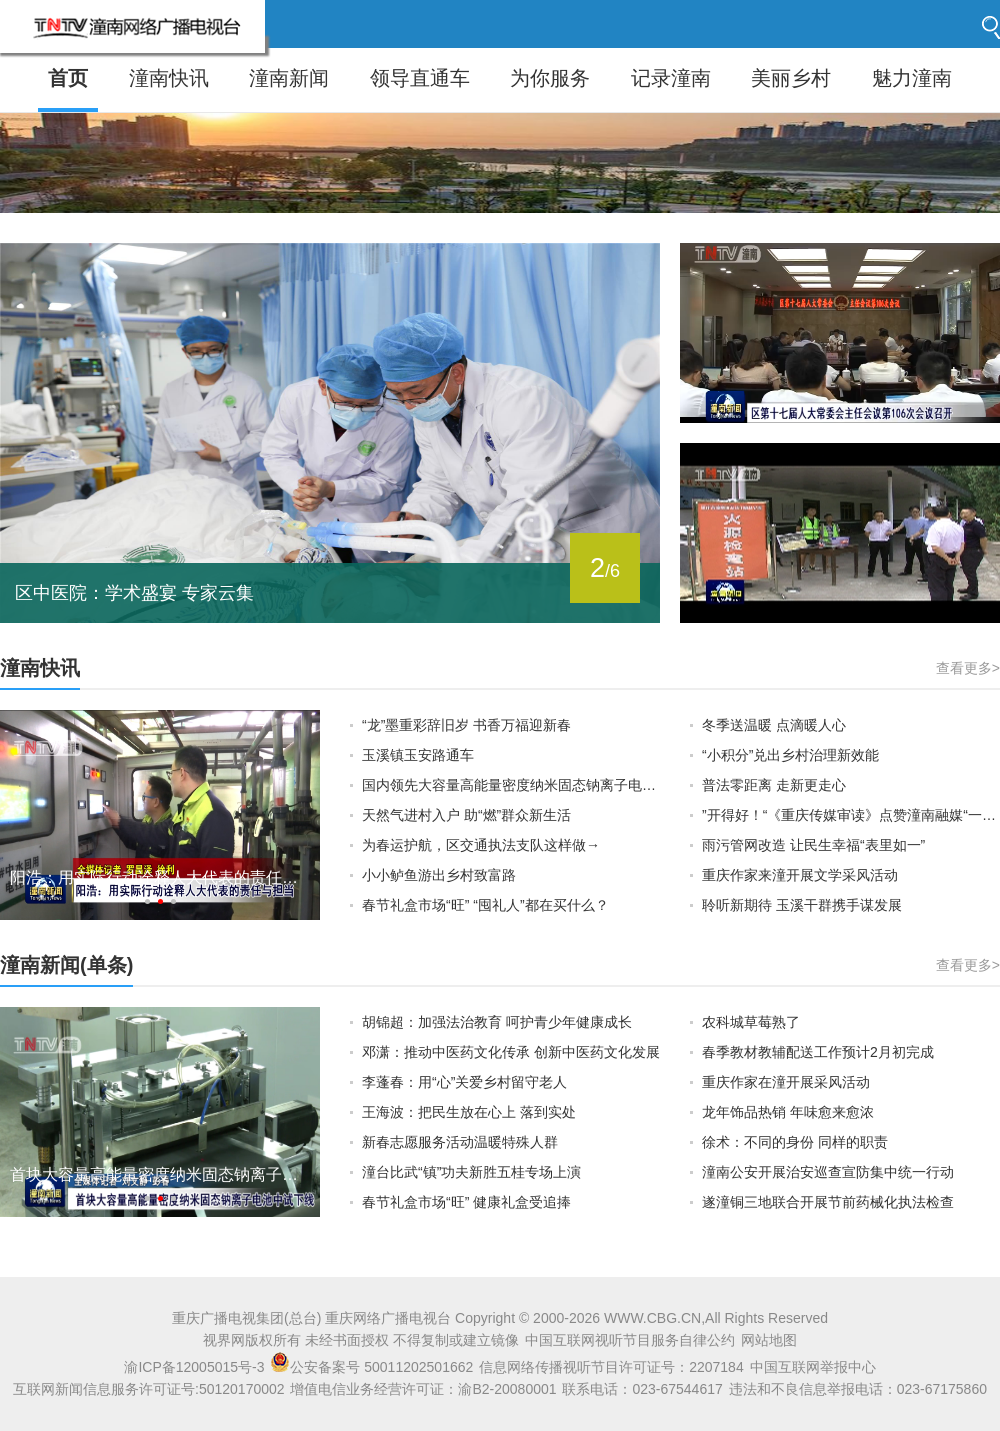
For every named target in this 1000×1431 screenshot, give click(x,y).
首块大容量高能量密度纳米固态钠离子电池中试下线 (160, 1174)
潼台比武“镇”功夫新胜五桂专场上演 (471, 1172)
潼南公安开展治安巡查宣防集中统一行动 (828, 1172)
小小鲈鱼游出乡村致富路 (439, 875)
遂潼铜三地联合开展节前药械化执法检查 (828, 1202)
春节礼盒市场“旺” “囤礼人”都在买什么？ (485, 905)
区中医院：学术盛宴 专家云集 (134, 593)
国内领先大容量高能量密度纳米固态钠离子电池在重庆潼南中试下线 (511, 785)
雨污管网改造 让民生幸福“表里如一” (813, 845)
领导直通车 (420, 78)
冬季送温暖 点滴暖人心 (774, 725)
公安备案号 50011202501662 (373, 1367)
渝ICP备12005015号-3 (194, 1367)
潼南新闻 (289, 78)
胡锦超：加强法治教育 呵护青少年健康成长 (497, 1022)
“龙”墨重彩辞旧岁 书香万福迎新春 (466, 725)
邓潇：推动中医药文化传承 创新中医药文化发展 (511, 1052)
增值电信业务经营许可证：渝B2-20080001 (423, 1389)
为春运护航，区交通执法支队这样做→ (481, 845)
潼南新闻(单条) (66, 965)
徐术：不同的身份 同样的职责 (795, 1142)
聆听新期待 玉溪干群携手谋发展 (802, 905)
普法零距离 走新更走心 (774, 785)
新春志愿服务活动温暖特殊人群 (460, 1142)
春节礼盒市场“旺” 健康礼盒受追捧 (466, 1202)
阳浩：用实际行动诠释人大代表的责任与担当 (160, 877)
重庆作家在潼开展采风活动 (786, 1082)
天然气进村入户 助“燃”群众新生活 (466, 815)
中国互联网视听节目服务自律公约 (630, 1340)
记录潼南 (671, 78)
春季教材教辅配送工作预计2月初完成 (818, 1052)
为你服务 (550, 78)
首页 (68, 78)
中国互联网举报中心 (813, 1367)
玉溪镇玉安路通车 (418, 755)
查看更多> (968, 668)
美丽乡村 (791, 78)
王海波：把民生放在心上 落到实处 (469, 1112)
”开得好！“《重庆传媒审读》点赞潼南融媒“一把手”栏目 (851, 815)
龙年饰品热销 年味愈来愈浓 (788, 1112)
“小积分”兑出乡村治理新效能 (790, 755)
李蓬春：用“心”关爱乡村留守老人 (464, 1082)
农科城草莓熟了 (751, 1022)
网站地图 (769, 1340)
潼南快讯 (169, 78)
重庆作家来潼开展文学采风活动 (800, 875)
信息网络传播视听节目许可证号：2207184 (611, 1367)
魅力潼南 (912, 78)
